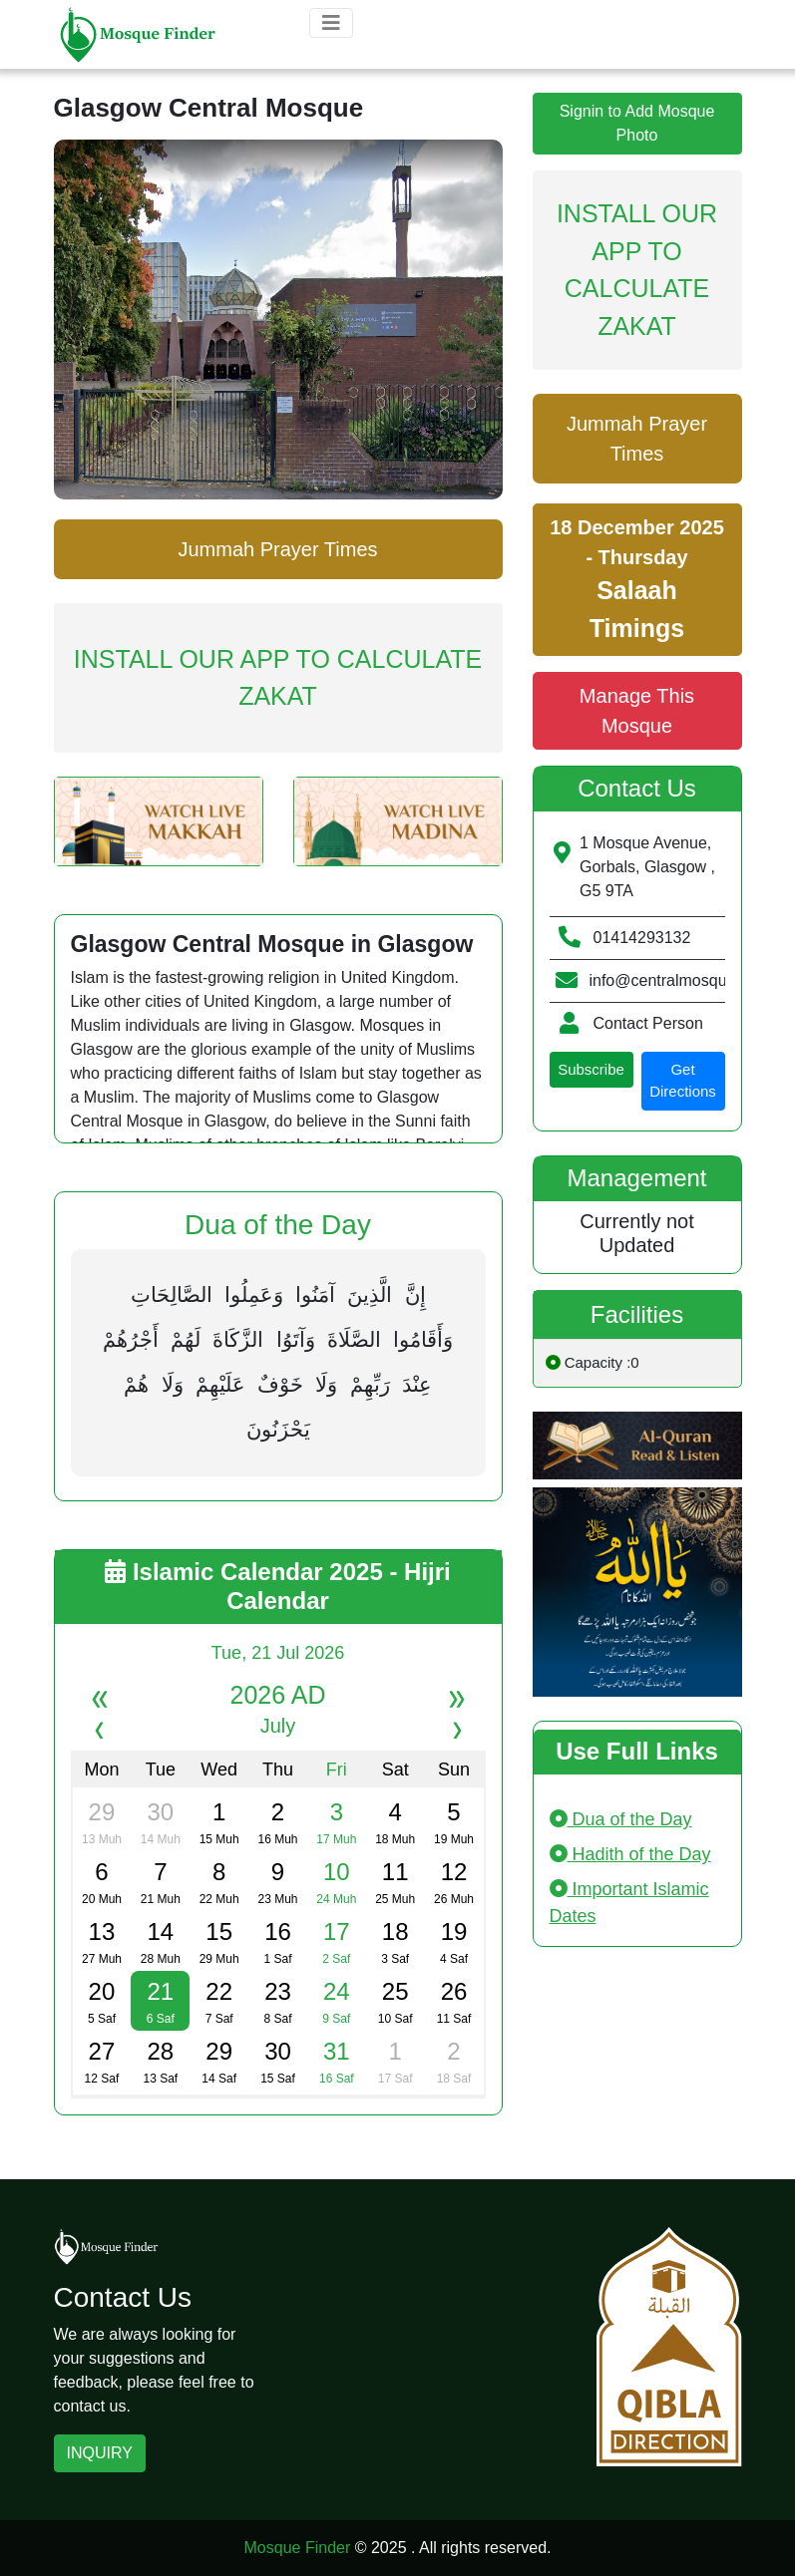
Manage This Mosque (637, 711)
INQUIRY (100, 2452)
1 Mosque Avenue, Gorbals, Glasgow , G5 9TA (647, 866)
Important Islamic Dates (629, 1902)
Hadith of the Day (630, 1854)
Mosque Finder (297, 2547)
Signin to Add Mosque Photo (637, 123)
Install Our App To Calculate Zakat (278, 678)
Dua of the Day (621, 1819)
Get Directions (682, 1081)
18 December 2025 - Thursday (637, 579)
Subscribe (591, 1069)
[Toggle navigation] (331, 23)
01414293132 (642, 937)
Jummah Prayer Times (277, 549)
